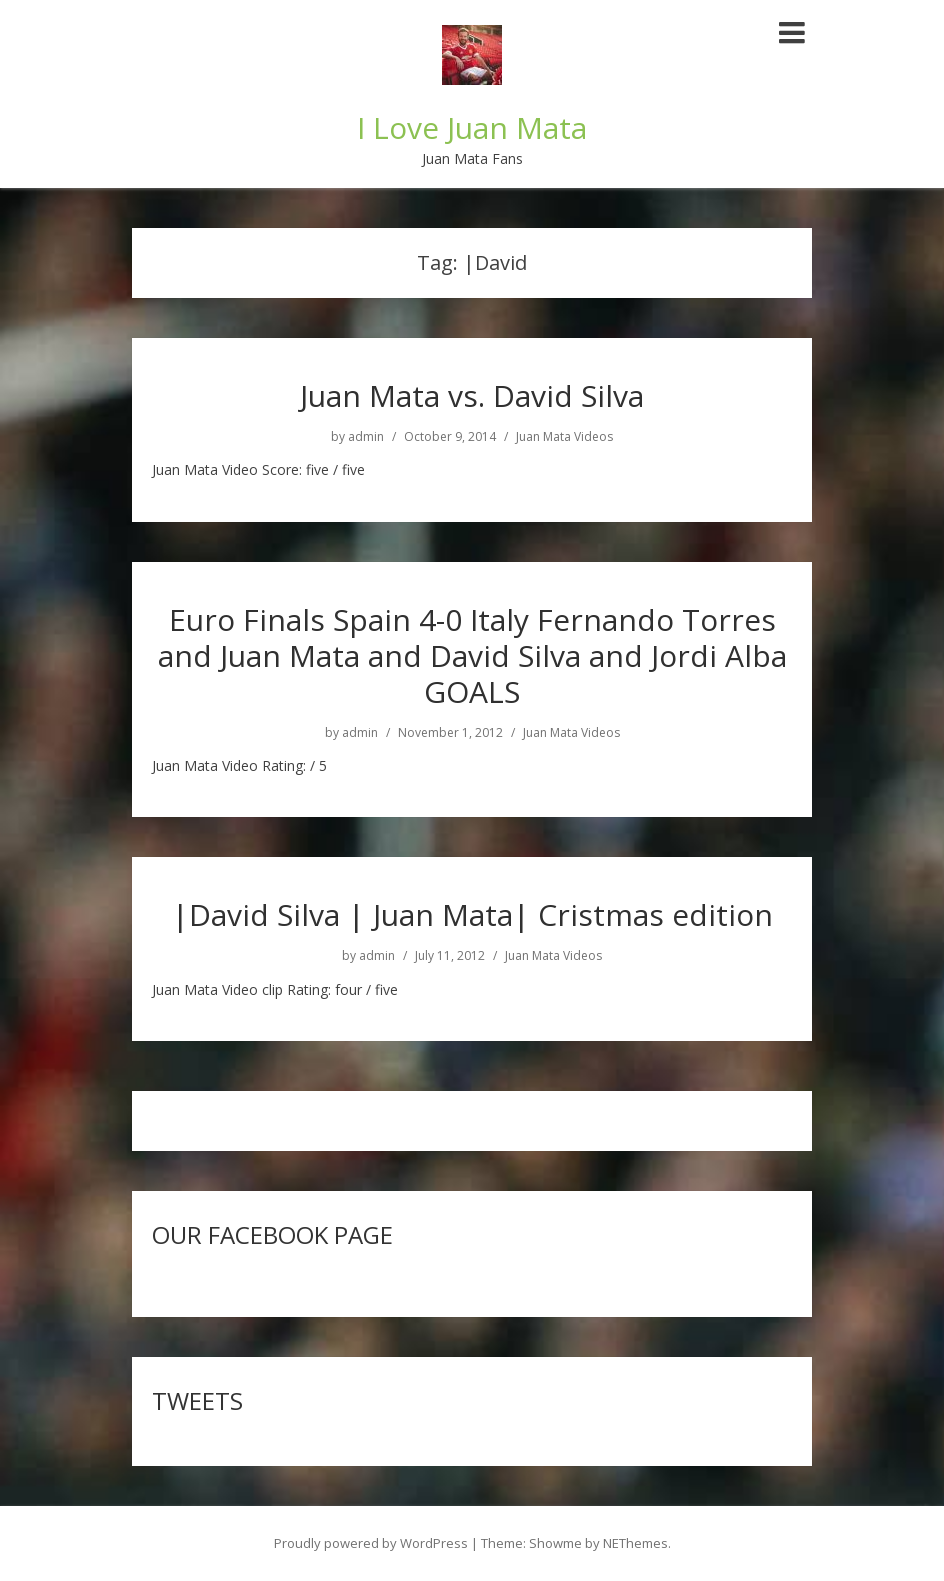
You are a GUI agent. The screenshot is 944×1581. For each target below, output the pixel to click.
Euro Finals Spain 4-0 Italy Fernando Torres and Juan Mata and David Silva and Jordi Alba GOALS (472, 655)
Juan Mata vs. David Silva (472, 395)
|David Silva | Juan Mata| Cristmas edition (472, 914)
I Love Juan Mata (472, 127)
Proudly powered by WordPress (371, 1543)
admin (366, 437)
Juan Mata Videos (564, 437)
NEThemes (635, 1543)
